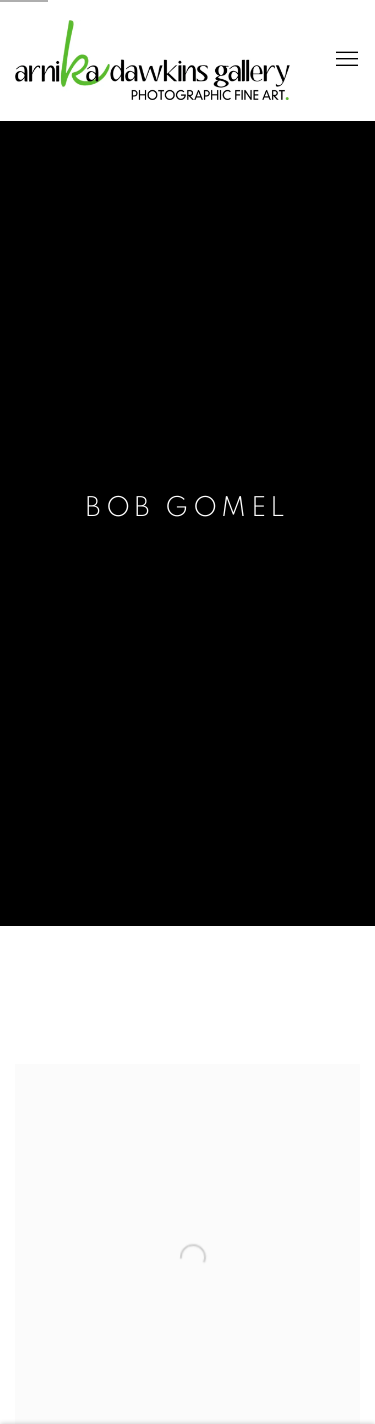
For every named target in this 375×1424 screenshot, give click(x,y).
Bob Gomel (187, 508)
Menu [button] (345, 60)
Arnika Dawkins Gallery (152, 60)
